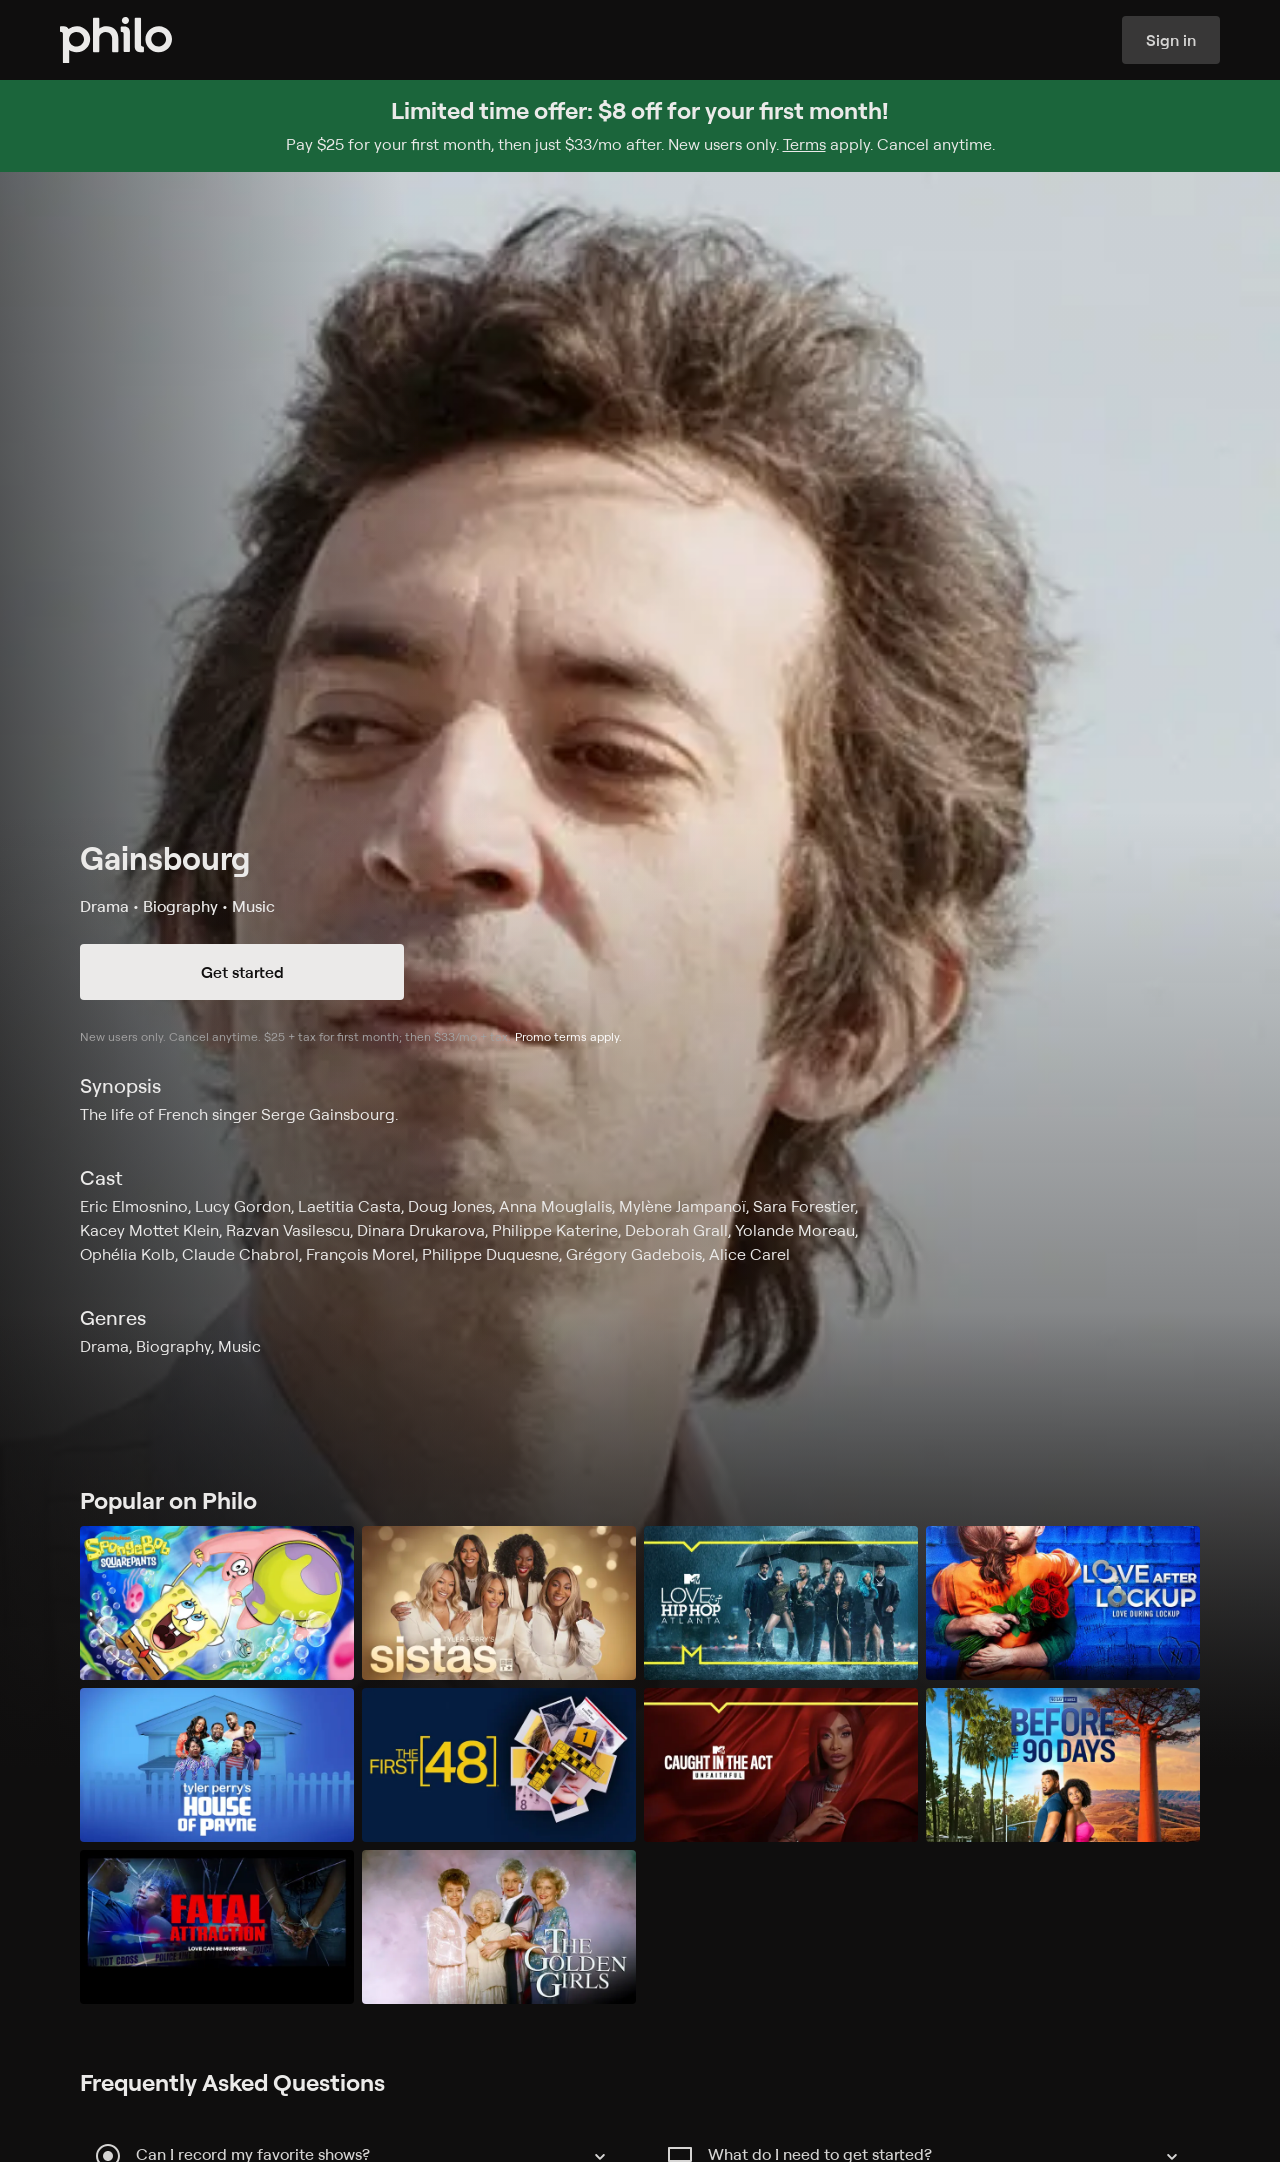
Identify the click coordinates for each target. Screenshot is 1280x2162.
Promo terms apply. (568, 1036)
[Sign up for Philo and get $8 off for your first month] (640, 126)
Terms (804, 144)
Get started (242, 972)
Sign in (1171, 40)
